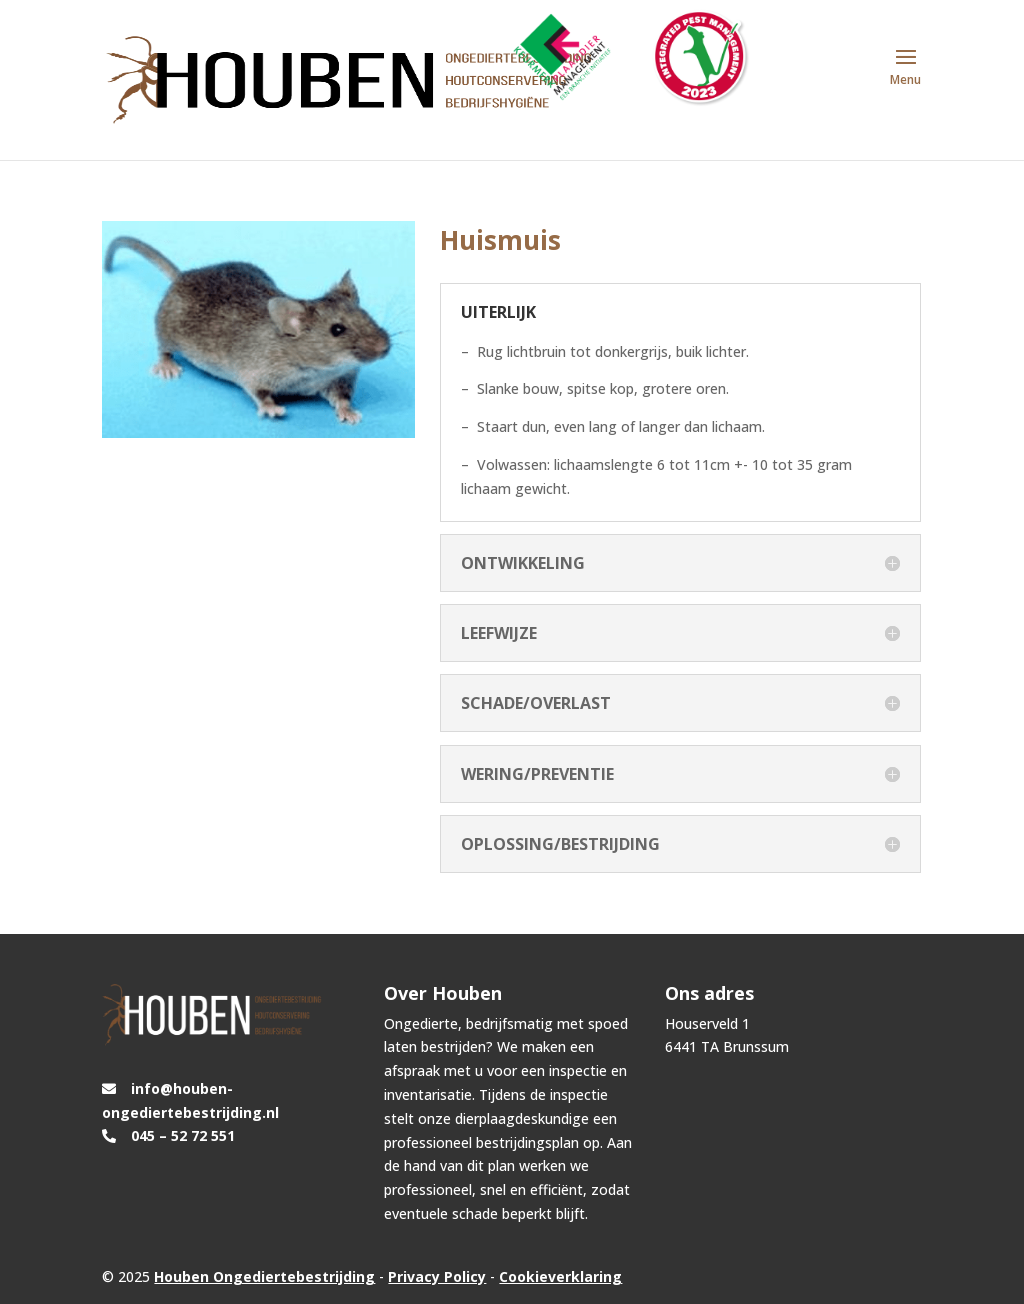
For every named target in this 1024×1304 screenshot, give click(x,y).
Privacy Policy (437, 1276)
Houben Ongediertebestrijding (264, 1276)
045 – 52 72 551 (183, 1135)
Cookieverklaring (560, 1276)
